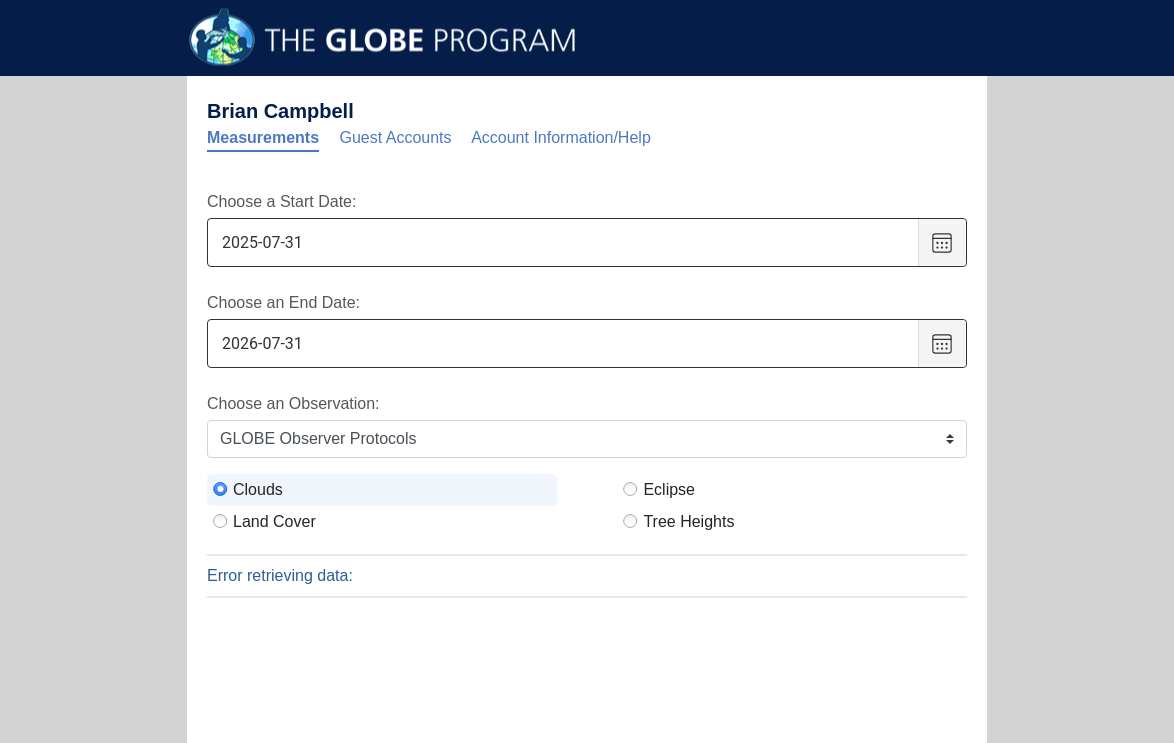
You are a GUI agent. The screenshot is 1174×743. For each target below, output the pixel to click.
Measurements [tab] (263, 137)
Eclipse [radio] (669, 489)
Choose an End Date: (283, 302)
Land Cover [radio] (274, 521)
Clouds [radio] (258, 489)
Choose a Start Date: (281, 201)
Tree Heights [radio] (688, 521)
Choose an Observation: (293, 403)
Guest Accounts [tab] (396, 137)
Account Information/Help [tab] (561, 137)
